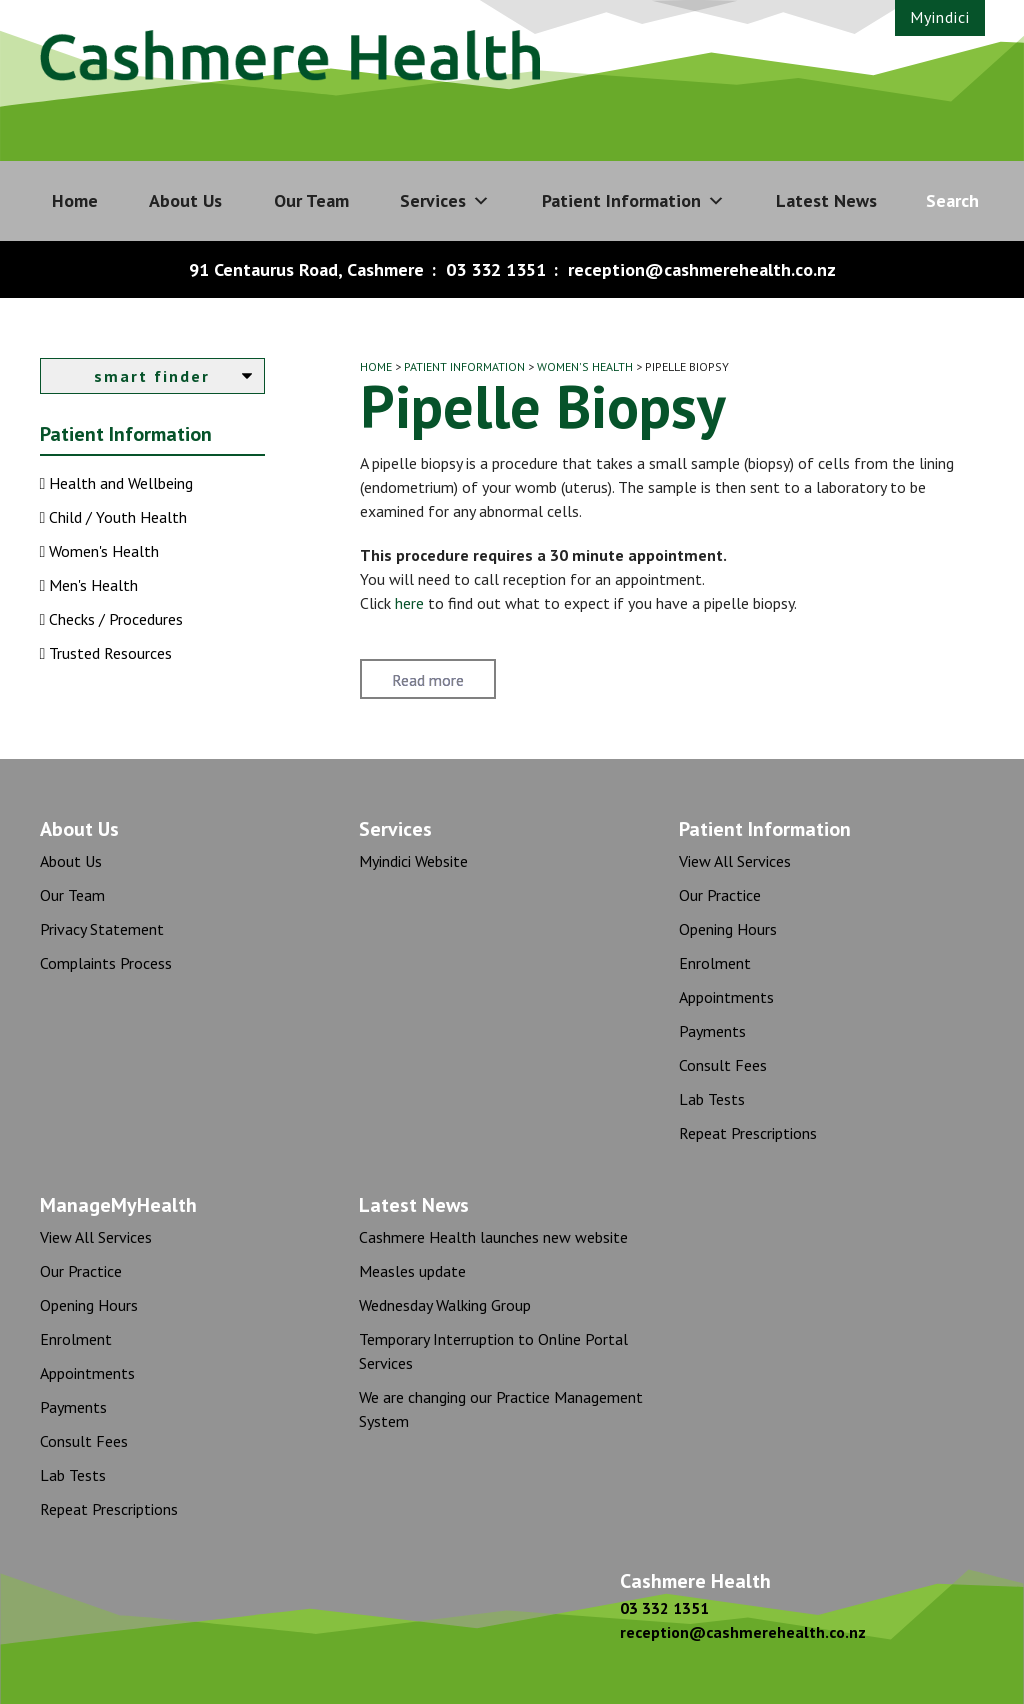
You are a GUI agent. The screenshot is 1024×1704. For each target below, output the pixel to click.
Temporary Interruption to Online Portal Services (493, 1351)
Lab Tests (712, 1099)
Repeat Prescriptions (748, 1133)
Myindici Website (413, 861)
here (409, 603)
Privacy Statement (102, 929)
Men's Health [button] (91, 585)
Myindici (940, 17)
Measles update (412, 1271)
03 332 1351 (496, 269)
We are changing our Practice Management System (501, 1409)
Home (75, 200)
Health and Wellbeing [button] (119, 483)
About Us (185, 200)
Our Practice (720, 895)
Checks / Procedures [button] (114, 619)
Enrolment (715, 963)
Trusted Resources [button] (108, 653)
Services (445, 201)
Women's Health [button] (102, 551)
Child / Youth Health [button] (116, 517)
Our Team (311, 200)
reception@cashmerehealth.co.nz (702, 269)
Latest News (826, 200)
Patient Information (633, 201)
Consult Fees (723, 1065)
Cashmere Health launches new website (493, 1237)
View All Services (735, 861)
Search (952, 200)
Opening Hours (728, 929)
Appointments (726, 997)
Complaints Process (106, 963)
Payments (712, 1031)
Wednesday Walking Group (445, 1305)
